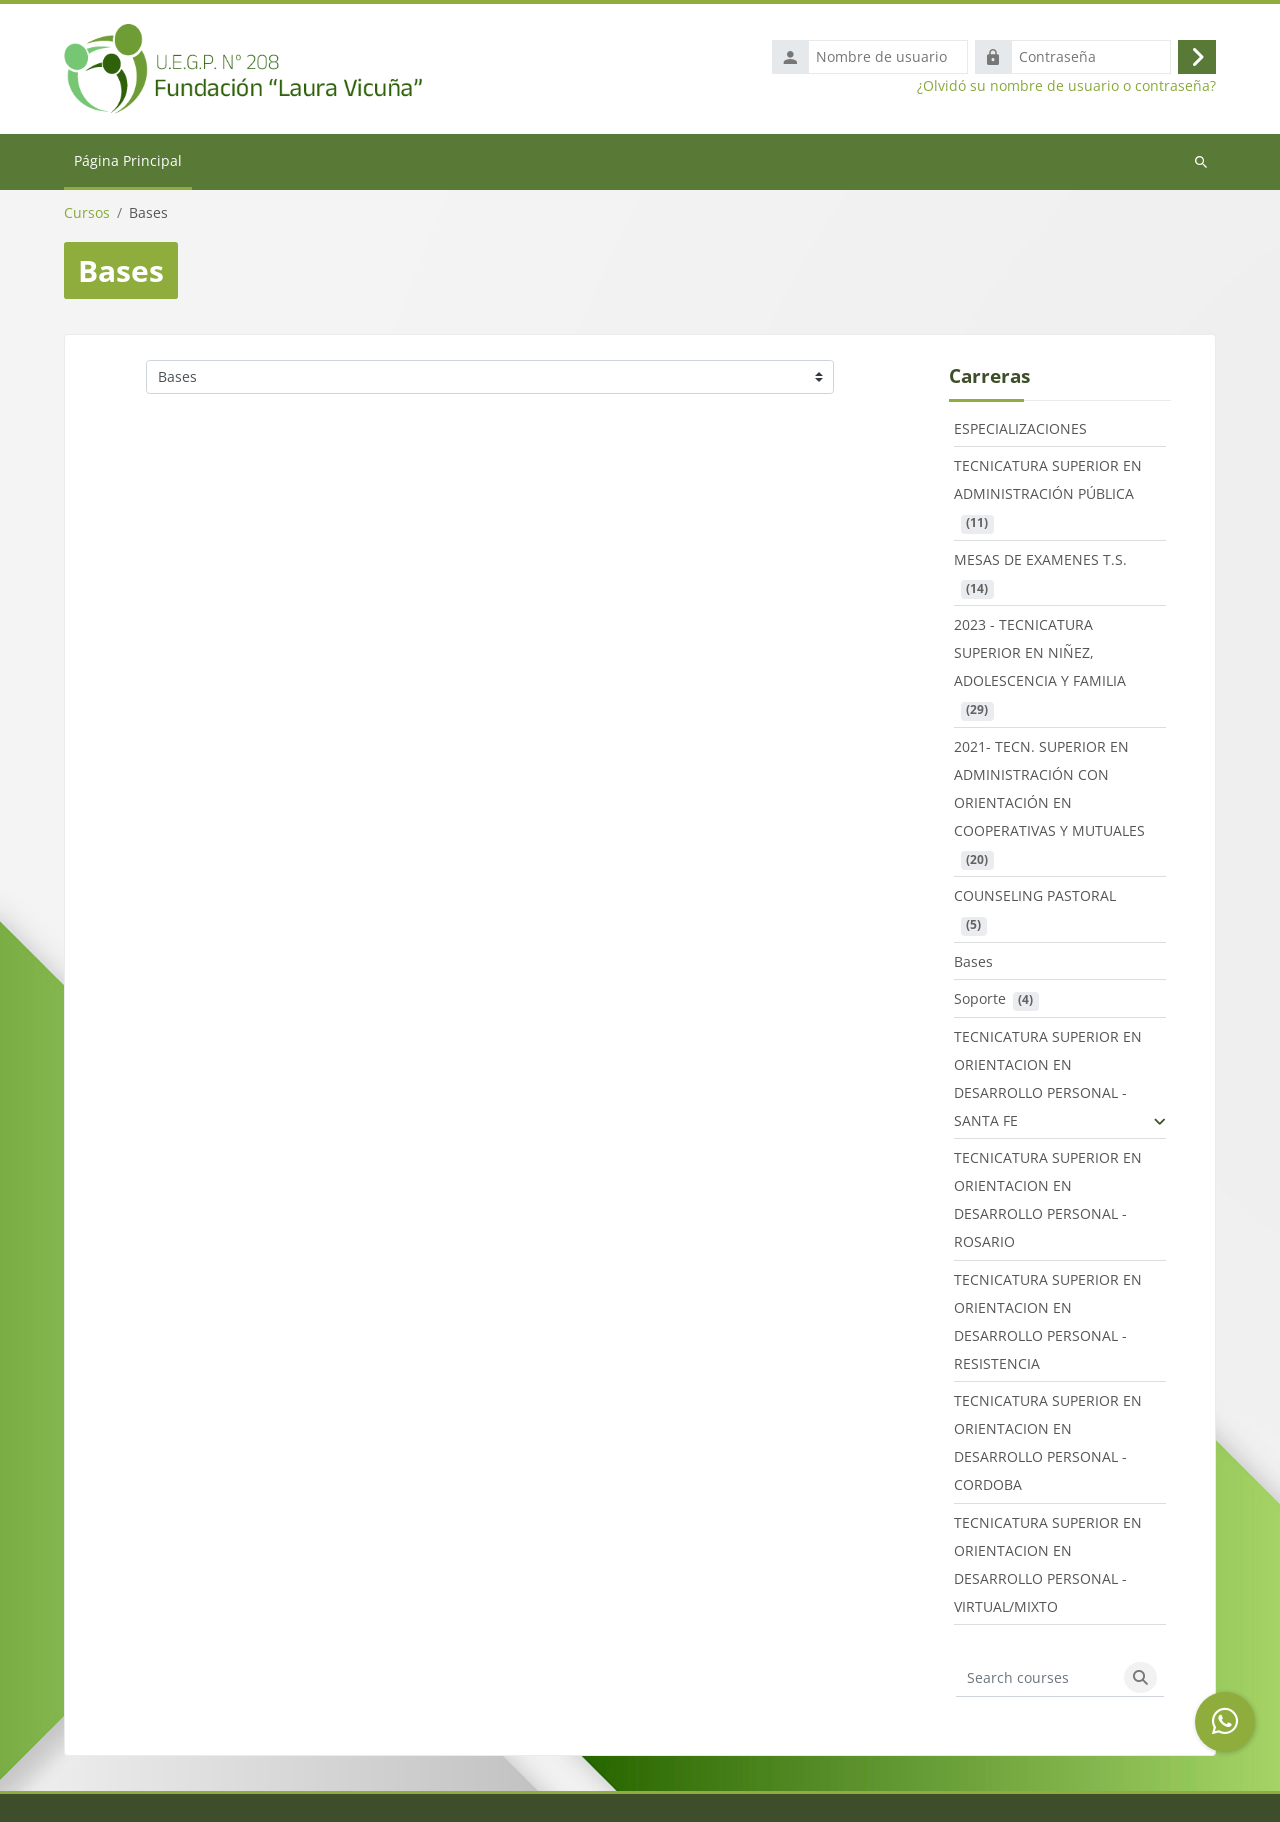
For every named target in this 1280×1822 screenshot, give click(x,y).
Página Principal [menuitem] (128, 164)
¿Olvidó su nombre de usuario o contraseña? (1066, 88)
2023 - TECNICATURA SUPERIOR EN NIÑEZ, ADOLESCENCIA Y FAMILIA (1040, 657)
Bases (973, 965)
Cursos (87, 217)
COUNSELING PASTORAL (1035, 900)
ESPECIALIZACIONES (1020, 432)
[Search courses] (1037, 1682)
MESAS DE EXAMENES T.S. (1040, 563)
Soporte (980, 1003)
